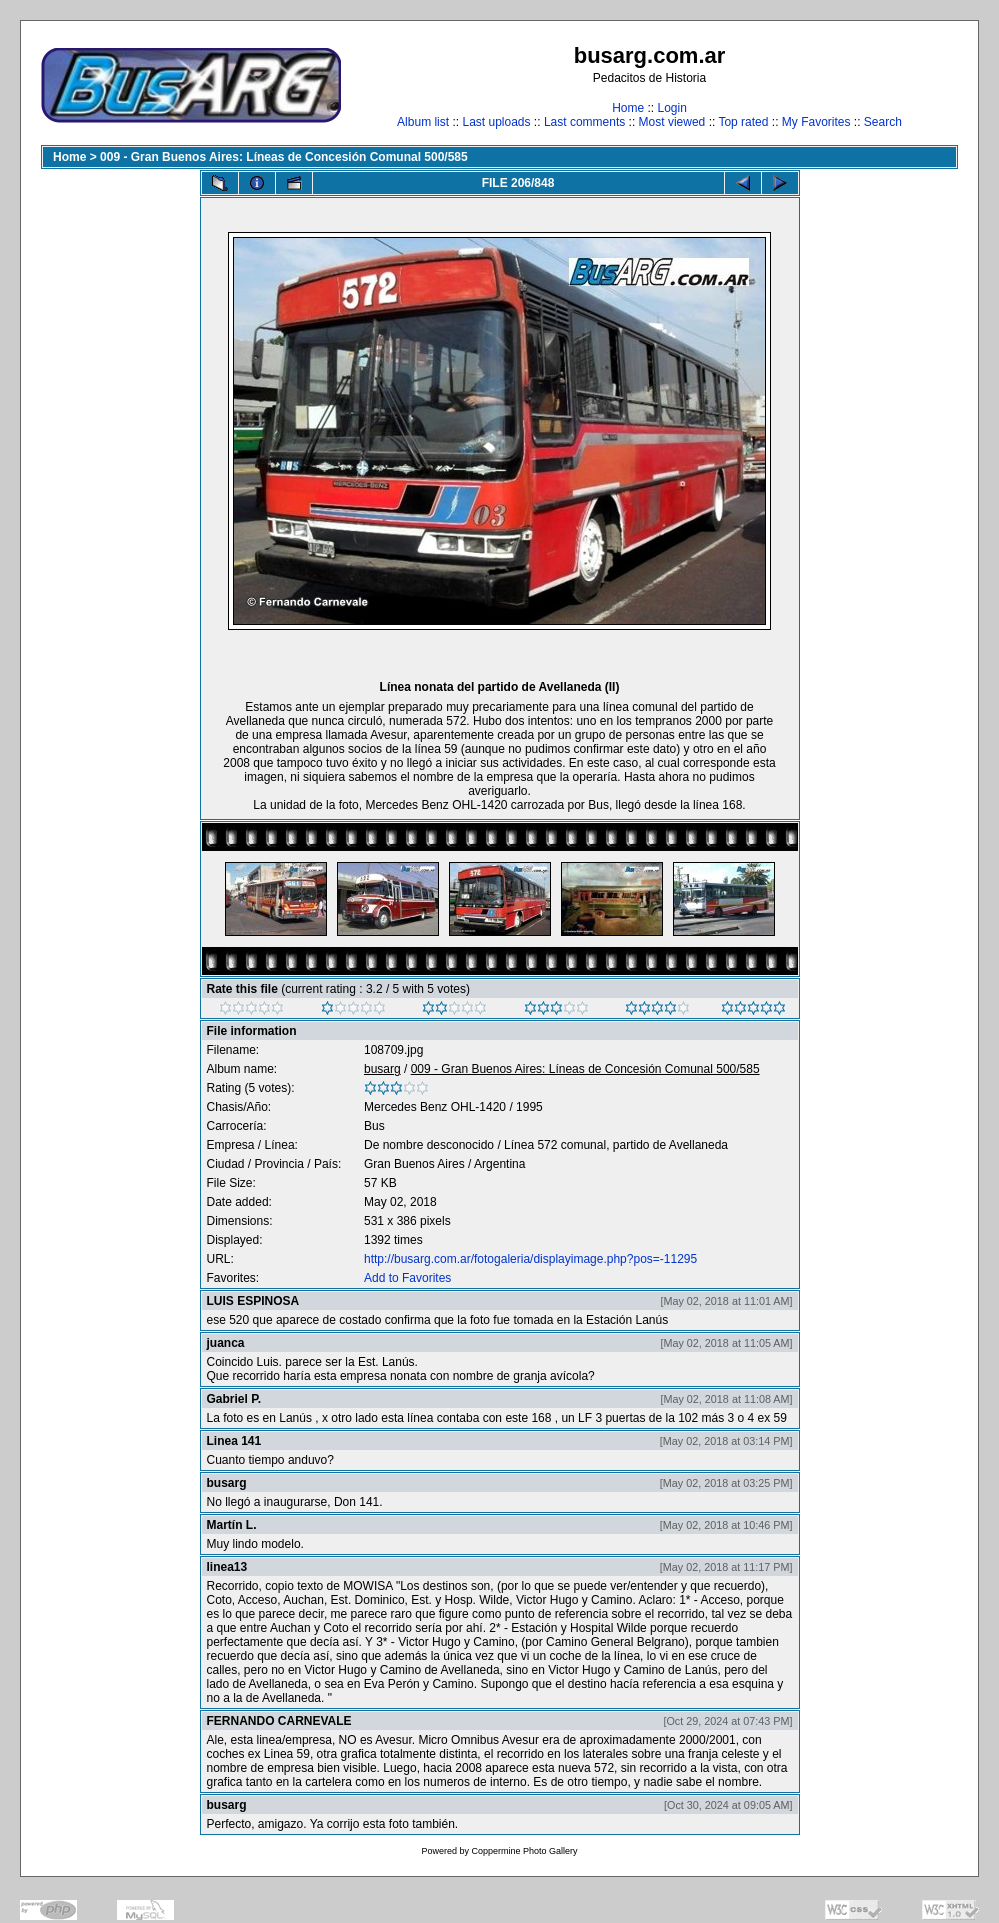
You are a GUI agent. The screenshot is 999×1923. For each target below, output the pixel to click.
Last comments (584, 122)
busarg (382, 1069)
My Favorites (816, 122)
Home (628, 108)
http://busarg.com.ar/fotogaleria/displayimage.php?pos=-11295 (530, 1259)
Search (883, 122)
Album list (423, 122)
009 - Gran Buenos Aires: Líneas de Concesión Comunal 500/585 (284, 157)
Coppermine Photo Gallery (524, 1851)
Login (671, 108)
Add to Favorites (407, 1278)
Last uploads (496, 122)
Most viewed (672, 122)
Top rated (743, 122)
